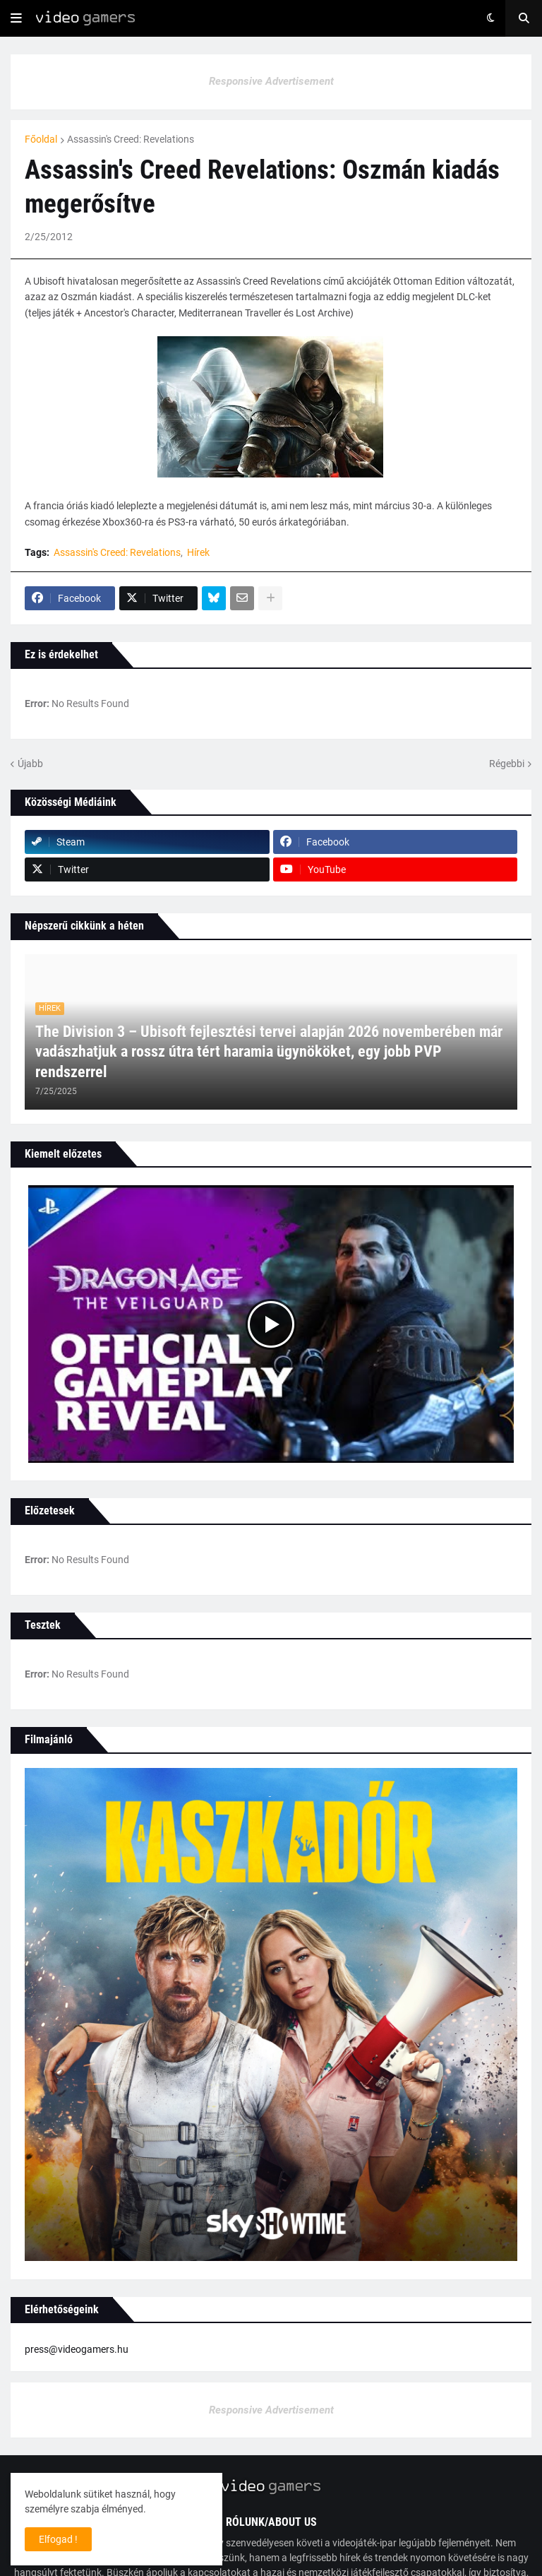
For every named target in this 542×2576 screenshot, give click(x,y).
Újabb (30, 763)
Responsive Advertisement (271, 81)
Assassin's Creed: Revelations (130, 139)
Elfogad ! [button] (58, 2539)
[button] (16, 18)
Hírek (198, 552)
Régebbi (506, 763)
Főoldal (41, 139)
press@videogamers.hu (76, 2349)
